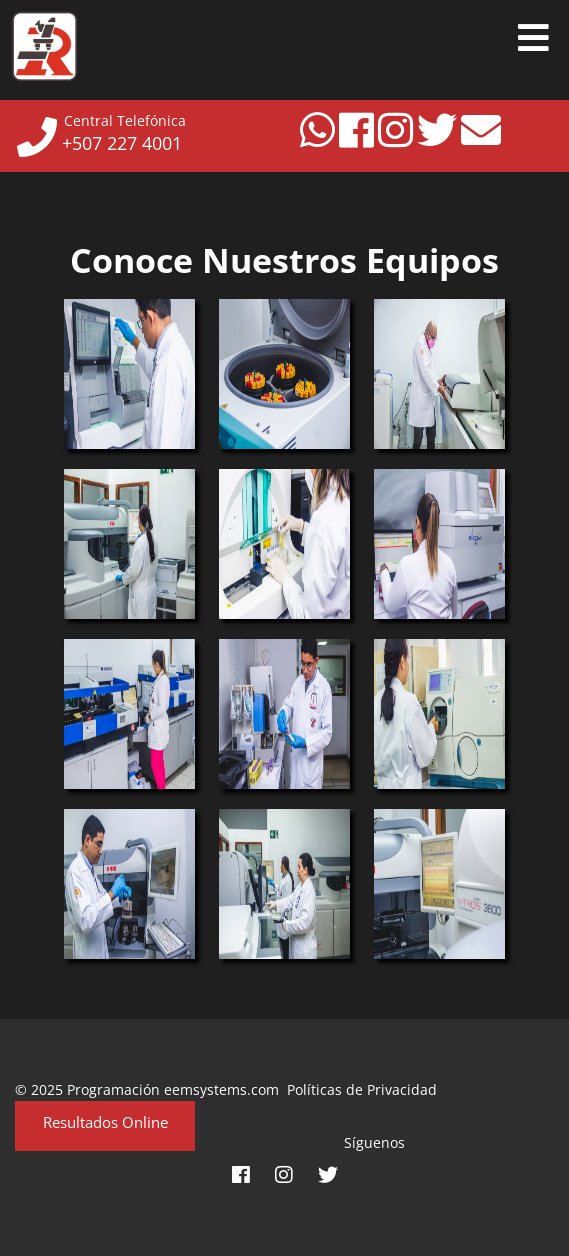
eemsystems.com (221, 1089)
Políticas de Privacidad (358, 1089)
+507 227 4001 (117, 143)
